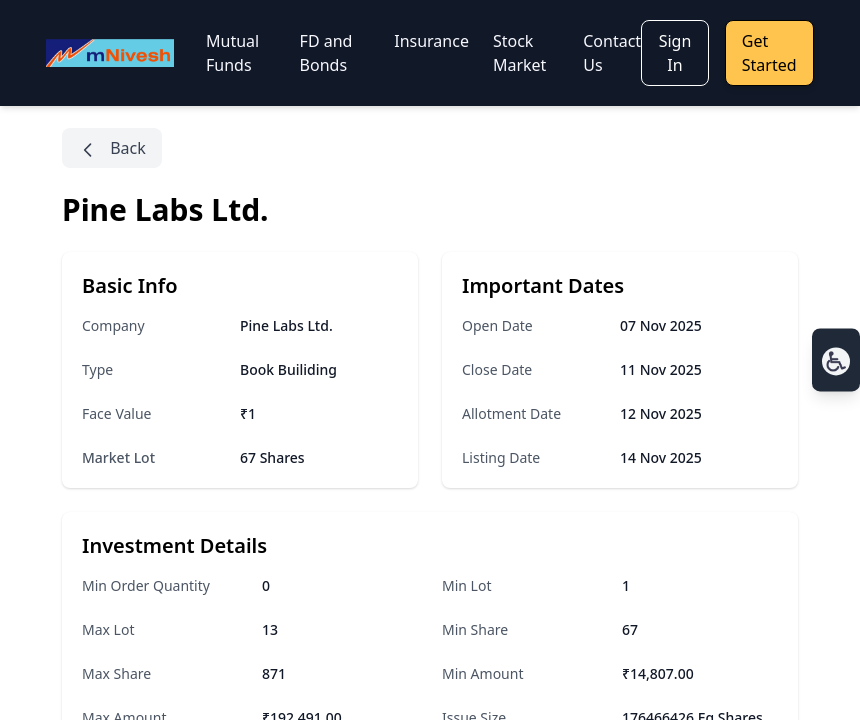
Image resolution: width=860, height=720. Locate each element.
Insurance (431, 41)
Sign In (675, 53)
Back (112, 148)
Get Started (769, 53)
